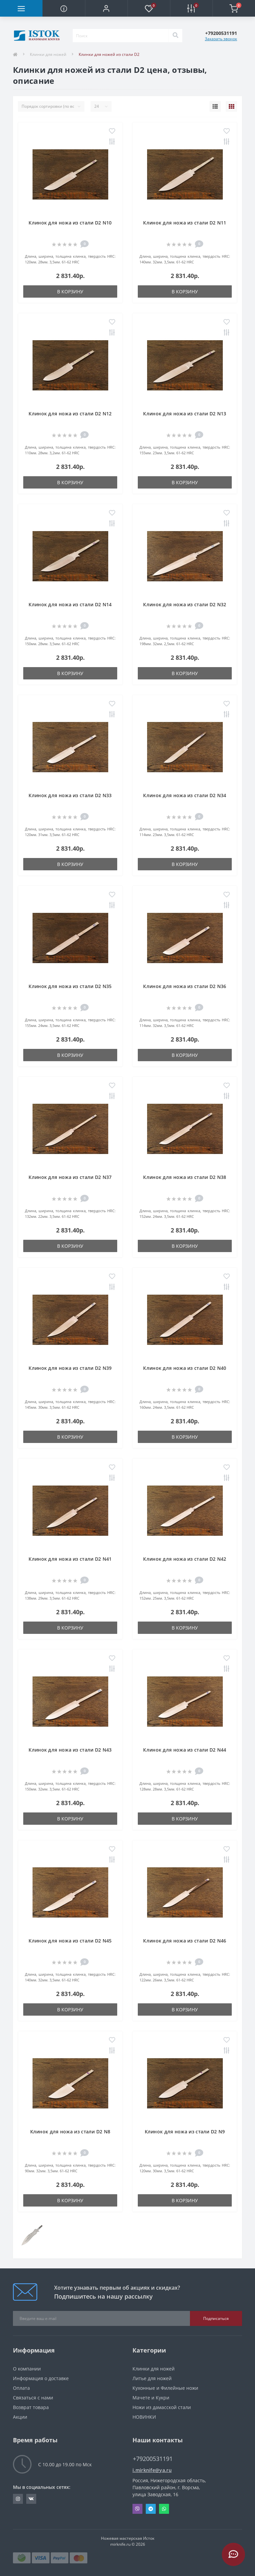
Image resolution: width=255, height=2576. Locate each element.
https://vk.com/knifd (31, 2499)
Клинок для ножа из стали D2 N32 (184, 604)
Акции (20, 2417)
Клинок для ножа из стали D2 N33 (70, 795)
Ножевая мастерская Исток (127, 2538)
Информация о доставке (41, 2378)
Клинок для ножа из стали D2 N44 (184, 1750)
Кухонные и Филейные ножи (165, 2388)
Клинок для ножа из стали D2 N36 (184, 986)
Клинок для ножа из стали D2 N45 (70, 1940)
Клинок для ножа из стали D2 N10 (70, 222)
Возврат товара (31, 2407)
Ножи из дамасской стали (161, 2407)
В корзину (70, 291)
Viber (137, 2508)
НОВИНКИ (144, 2417)
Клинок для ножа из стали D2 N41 (70, 1559)
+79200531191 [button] (153, 2459)
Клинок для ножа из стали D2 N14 (70, 604)
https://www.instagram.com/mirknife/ (18, 2499)
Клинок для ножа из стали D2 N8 (70, 2131)
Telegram (150, 2508)
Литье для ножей (152, 2378)
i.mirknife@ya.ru (152, 2470)
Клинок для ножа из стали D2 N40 (184, 1368)
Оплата (21, 2388)
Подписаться (216, 2318)
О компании (27, 2368)
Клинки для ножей (48, 54)
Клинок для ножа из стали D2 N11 (184, 222)
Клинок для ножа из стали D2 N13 (184, 413)
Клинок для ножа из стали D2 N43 (70, 1750)
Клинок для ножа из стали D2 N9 (185, 2131)
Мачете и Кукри (150, 2397)
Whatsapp (164, 2508)
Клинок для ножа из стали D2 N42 (184, 1559)
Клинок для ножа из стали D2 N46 (184, 1940)
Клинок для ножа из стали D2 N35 (70, 986)
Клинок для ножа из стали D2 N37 (70, 1177)
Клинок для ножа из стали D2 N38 (184, 1177)
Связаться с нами (33, 2397)
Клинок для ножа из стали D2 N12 (70, 413)
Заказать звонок (221, 39)
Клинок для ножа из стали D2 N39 (70, 1368)
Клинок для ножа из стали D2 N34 (184, 795)
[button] (106, 8)
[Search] (175, 35)
